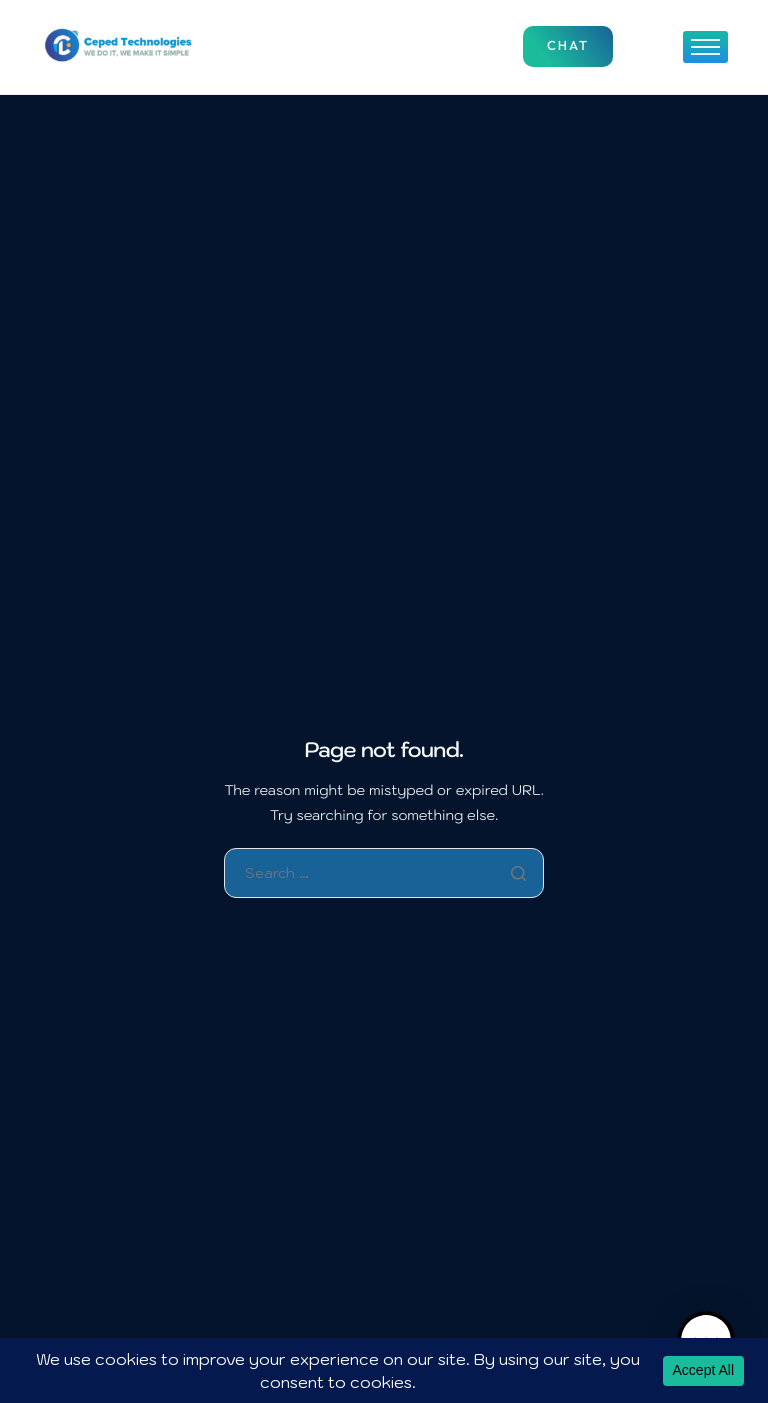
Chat (568, 46)
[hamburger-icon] (705, 47)
